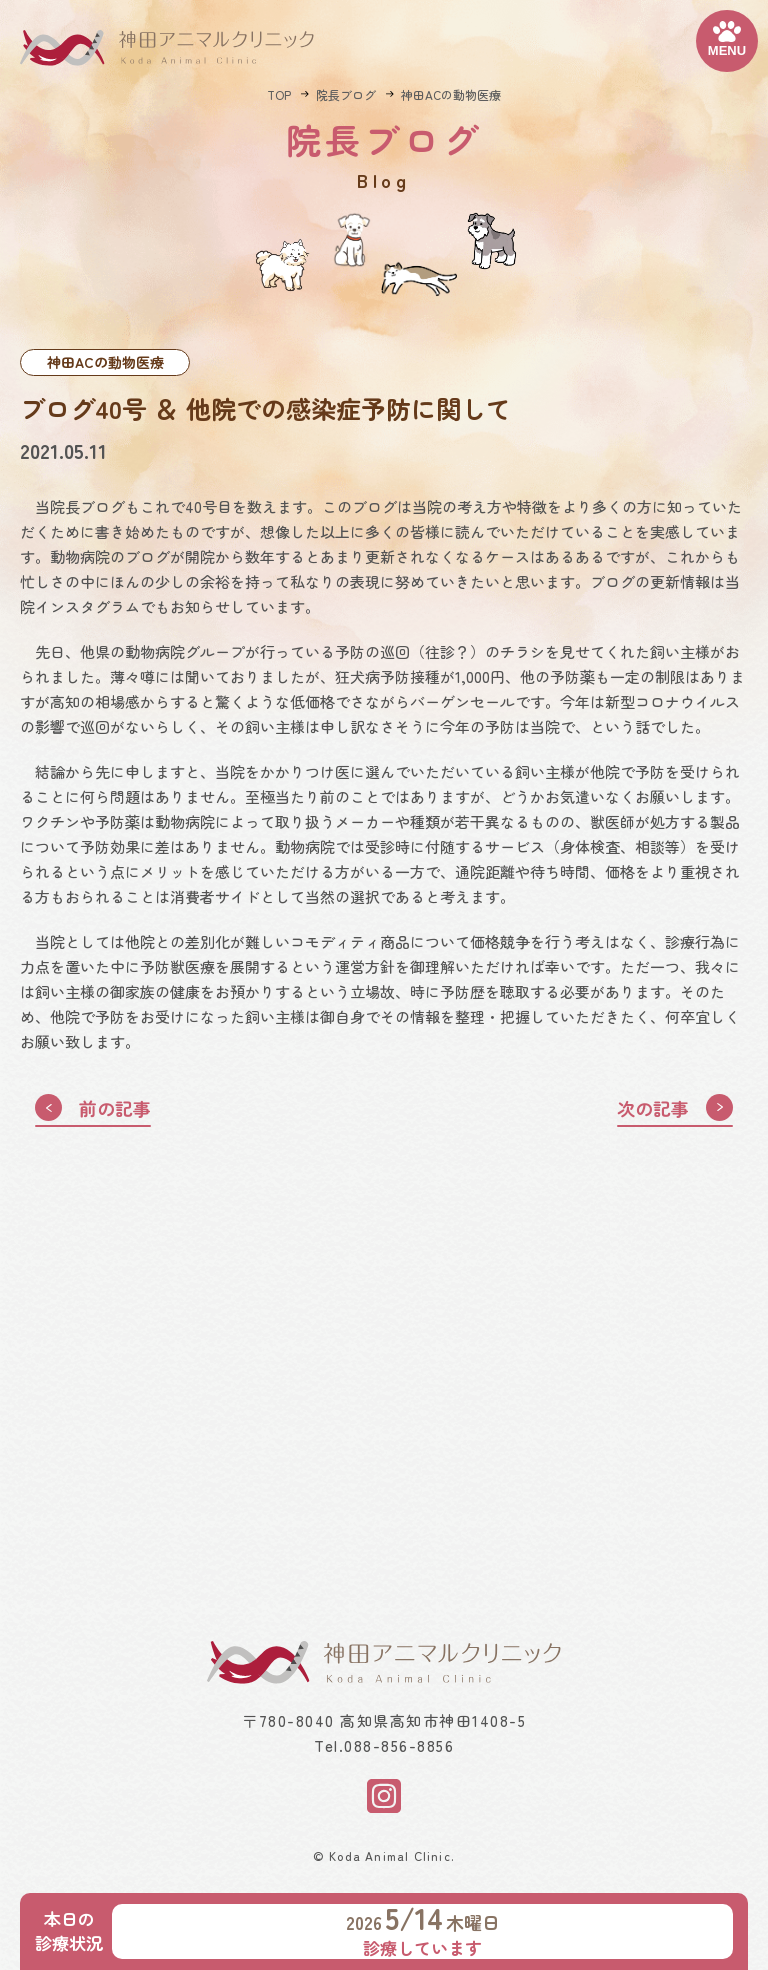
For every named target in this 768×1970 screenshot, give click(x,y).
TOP (279, 94)
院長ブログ (346, 94)
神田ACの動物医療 (451, 94)
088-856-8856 (399, 1746)
